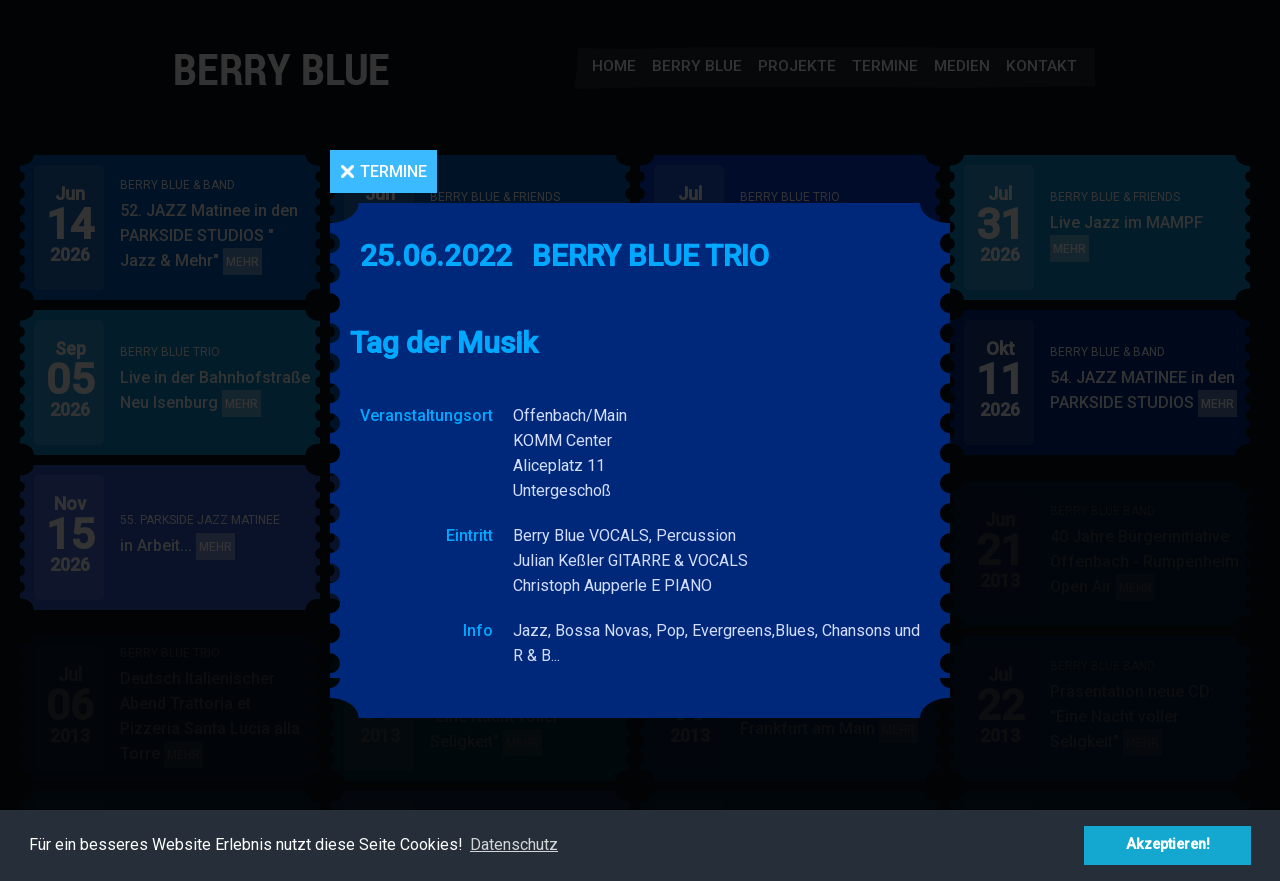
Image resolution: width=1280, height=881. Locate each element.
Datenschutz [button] (514, 844)
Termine (393, 171)
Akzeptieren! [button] (1168, 844)
